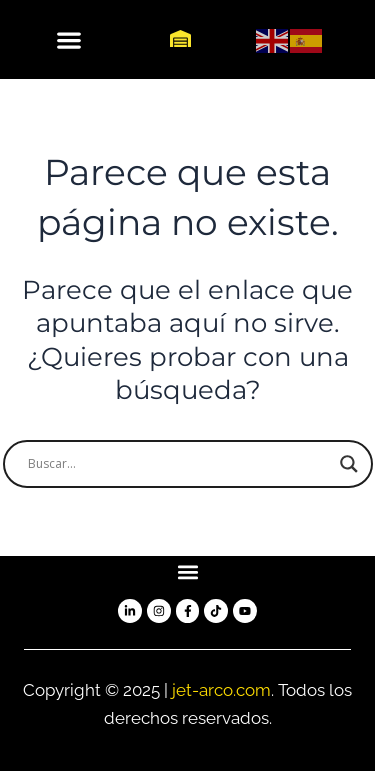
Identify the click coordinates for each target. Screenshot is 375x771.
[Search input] (179, 464)
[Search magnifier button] (349, 464)
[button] (68, 39)
